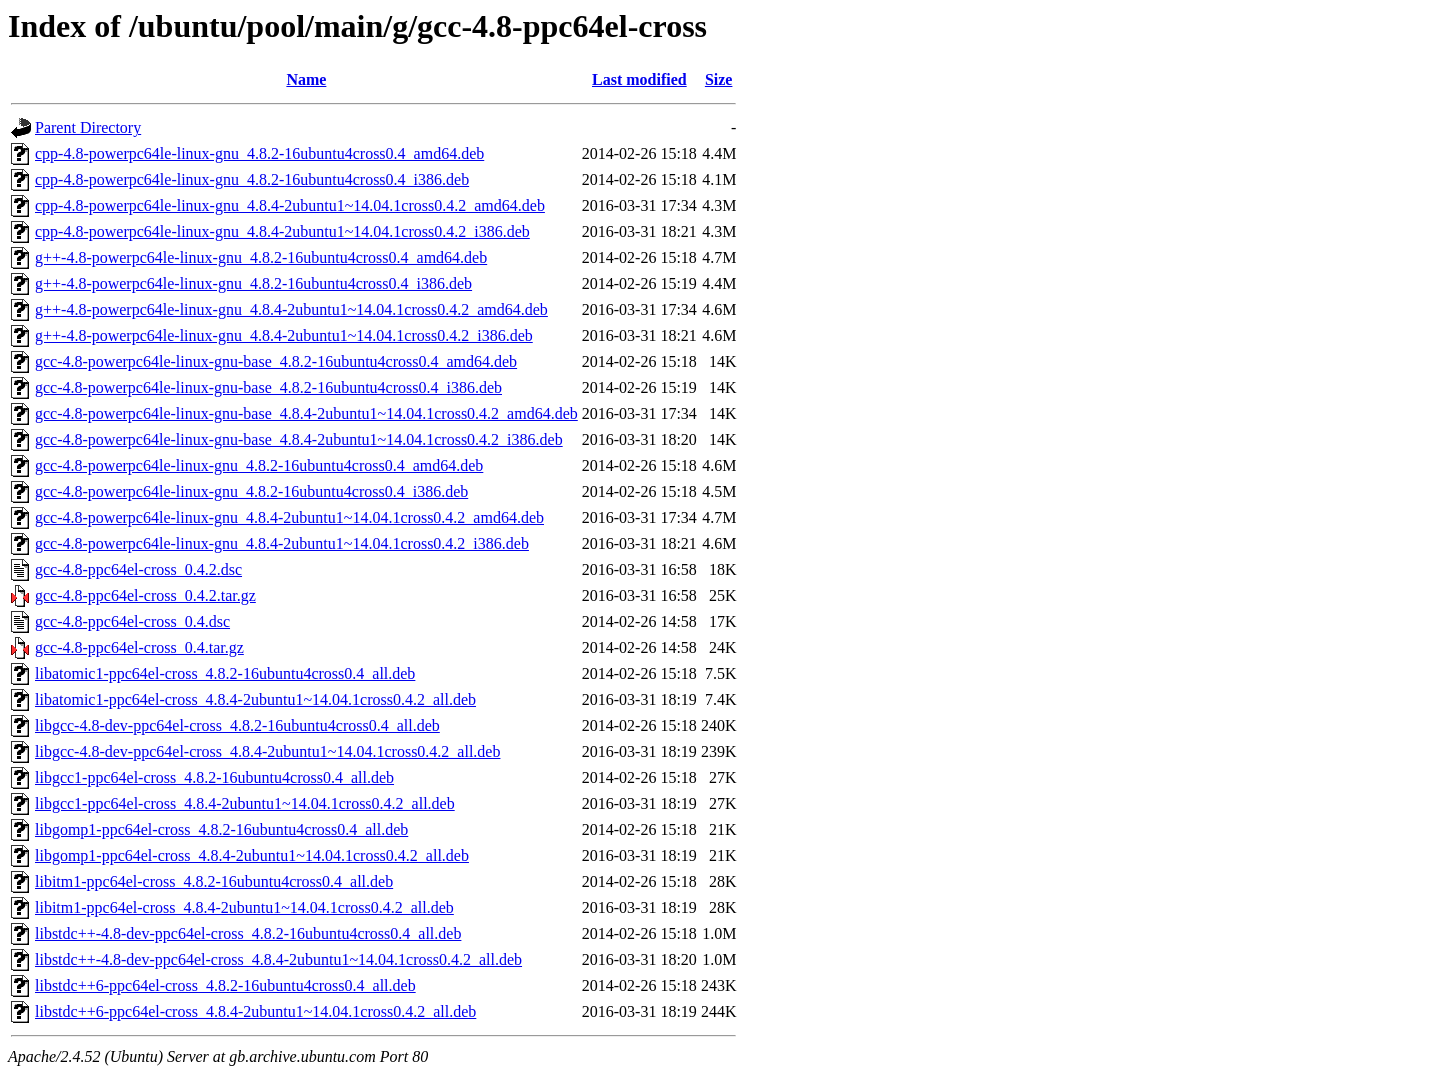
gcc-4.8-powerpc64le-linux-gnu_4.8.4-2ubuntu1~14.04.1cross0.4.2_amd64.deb (289, 517)
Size (719, 79)
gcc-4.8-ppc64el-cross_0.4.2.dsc (138, 569)
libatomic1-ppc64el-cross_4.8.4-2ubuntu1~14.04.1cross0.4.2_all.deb (255, 699)
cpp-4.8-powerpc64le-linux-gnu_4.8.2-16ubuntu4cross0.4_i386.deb (252, 179)
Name (306, 79)
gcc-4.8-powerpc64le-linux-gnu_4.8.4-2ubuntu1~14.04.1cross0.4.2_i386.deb (282, 543)
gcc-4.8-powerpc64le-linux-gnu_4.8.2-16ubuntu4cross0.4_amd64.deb (259, 465)
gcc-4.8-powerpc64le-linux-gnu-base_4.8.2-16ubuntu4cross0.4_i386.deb (268, 387)
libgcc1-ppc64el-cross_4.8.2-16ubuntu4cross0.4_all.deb (214, 777)
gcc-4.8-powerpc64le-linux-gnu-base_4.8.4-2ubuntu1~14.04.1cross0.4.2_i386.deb (299, 439)
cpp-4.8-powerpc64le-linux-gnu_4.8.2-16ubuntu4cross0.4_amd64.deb (259, 153)
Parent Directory (88, 127)
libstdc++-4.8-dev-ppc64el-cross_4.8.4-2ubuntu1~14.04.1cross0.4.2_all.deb (278, 959)
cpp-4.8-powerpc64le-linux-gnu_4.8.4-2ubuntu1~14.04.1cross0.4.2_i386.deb (282, 231)
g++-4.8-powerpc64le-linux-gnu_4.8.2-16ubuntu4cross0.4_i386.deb (253, 283)
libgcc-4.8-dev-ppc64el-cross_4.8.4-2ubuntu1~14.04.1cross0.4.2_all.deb (267, 751)
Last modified (639, 79)
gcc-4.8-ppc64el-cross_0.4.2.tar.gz (145, 595)
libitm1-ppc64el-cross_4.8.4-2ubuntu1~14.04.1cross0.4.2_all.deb (244, 907)
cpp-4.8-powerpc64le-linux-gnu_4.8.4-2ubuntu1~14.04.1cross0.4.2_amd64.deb (290, 205)
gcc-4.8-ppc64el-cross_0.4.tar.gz (139, 647)
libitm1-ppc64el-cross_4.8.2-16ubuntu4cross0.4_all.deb (214, 881)
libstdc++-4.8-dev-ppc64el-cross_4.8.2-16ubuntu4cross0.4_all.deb (248, 933)
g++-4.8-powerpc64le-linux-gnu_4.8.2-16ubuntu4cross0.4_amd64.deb (261, 257)
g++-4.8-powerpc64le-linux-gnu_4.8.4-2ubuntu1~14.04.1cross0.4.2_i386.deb (284, 335)
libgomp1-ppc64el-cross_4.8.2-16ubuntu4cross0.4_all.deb (221, 829)
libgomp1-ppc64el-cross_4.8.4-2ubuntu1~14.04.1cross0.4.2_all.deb (252, 855)
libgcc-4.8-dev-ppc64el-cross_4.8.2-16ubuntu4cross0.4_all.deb (237, 725)
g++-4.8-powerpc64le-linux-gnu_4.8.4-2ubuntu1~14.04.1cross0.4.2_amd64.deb (291, 309)
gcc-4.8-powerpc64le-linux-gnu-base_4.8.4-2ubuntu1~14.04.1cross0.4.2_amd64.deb (306, 413)
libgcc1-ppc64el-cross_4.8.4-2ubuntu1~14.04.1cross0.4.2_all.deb (245, 803)
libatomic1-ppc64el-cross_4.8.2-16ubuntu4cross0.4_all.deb (225, 673)
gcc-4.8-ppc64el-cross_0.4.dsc (132, 621)
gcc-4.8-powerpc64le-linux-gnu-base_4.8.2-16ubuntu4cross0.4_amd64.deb (276, 361)
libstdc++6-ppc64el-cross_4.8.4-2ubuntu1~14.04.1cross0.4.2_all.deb (255, 1011)
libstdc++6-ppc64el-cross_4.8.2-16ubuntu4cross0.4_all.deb (225, 985)
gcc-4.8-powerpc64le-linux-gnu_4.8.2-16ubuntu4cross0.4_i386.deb (251, 491)
